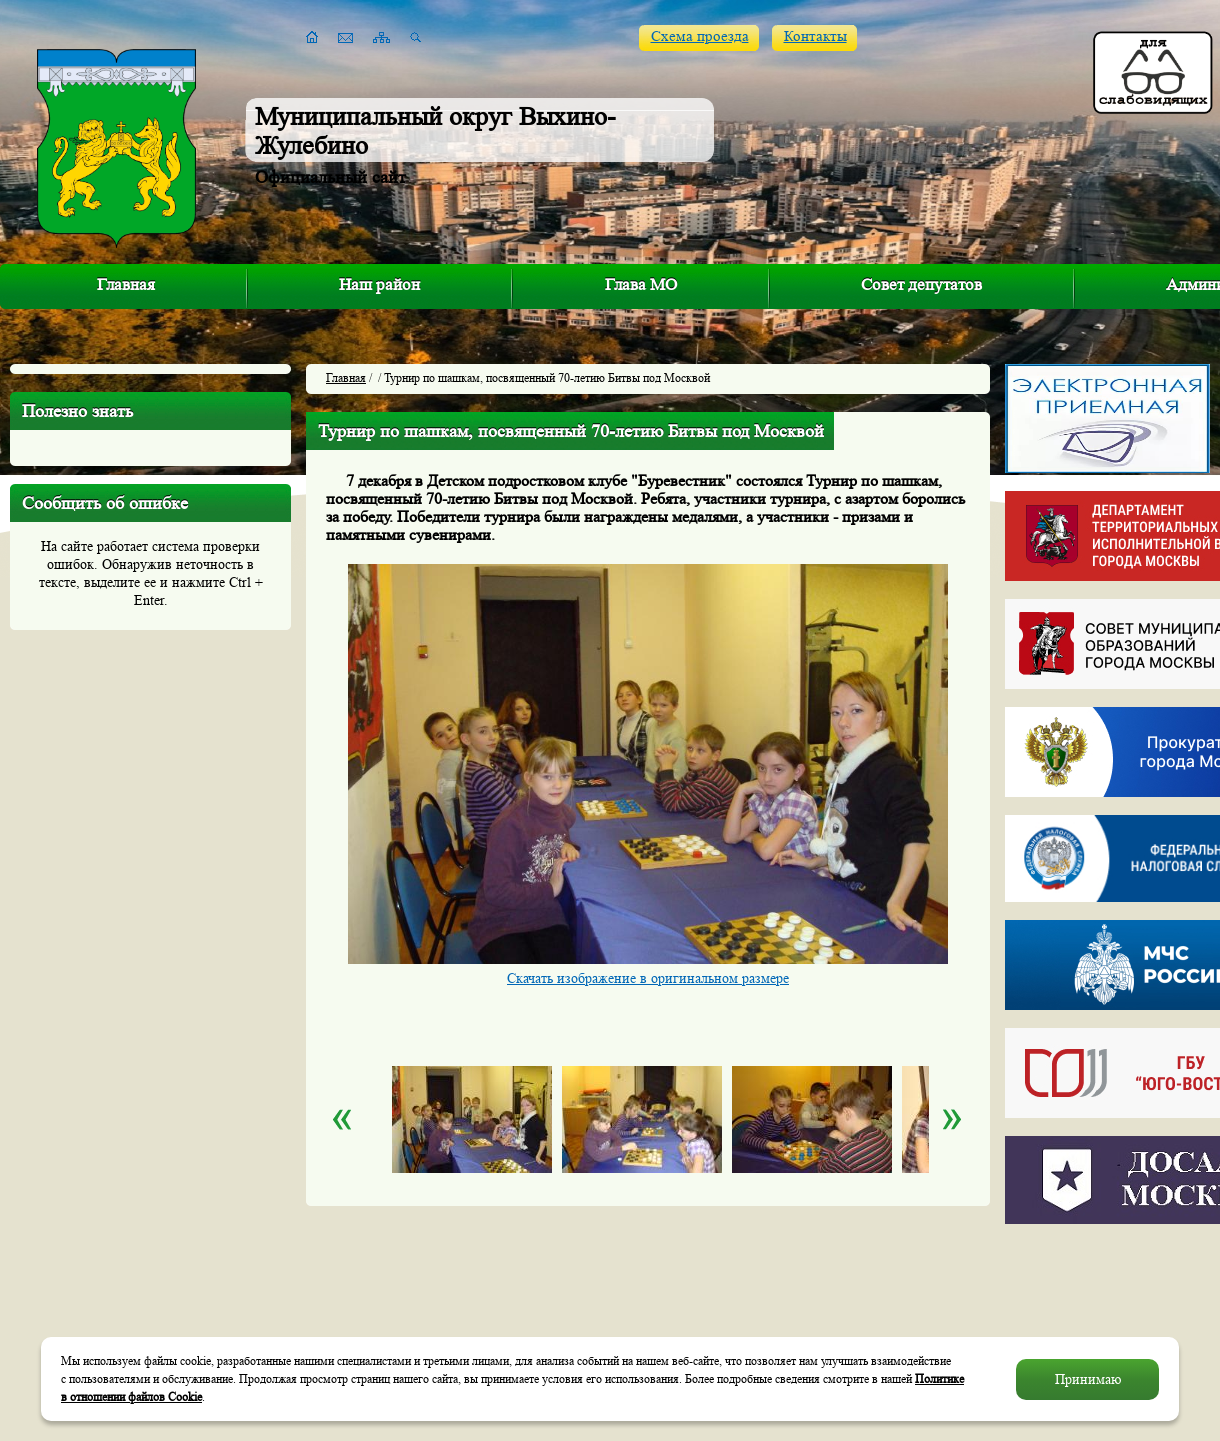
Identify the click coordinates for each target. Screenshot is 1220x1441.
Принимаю (1088, 1379)
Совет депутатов (921, 284)
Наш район (379, 284)
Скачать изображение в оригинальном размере (648, 978)
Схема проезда (700, 36)
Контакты (815, 36)
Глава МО (641, 284)
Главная (126, 284)
